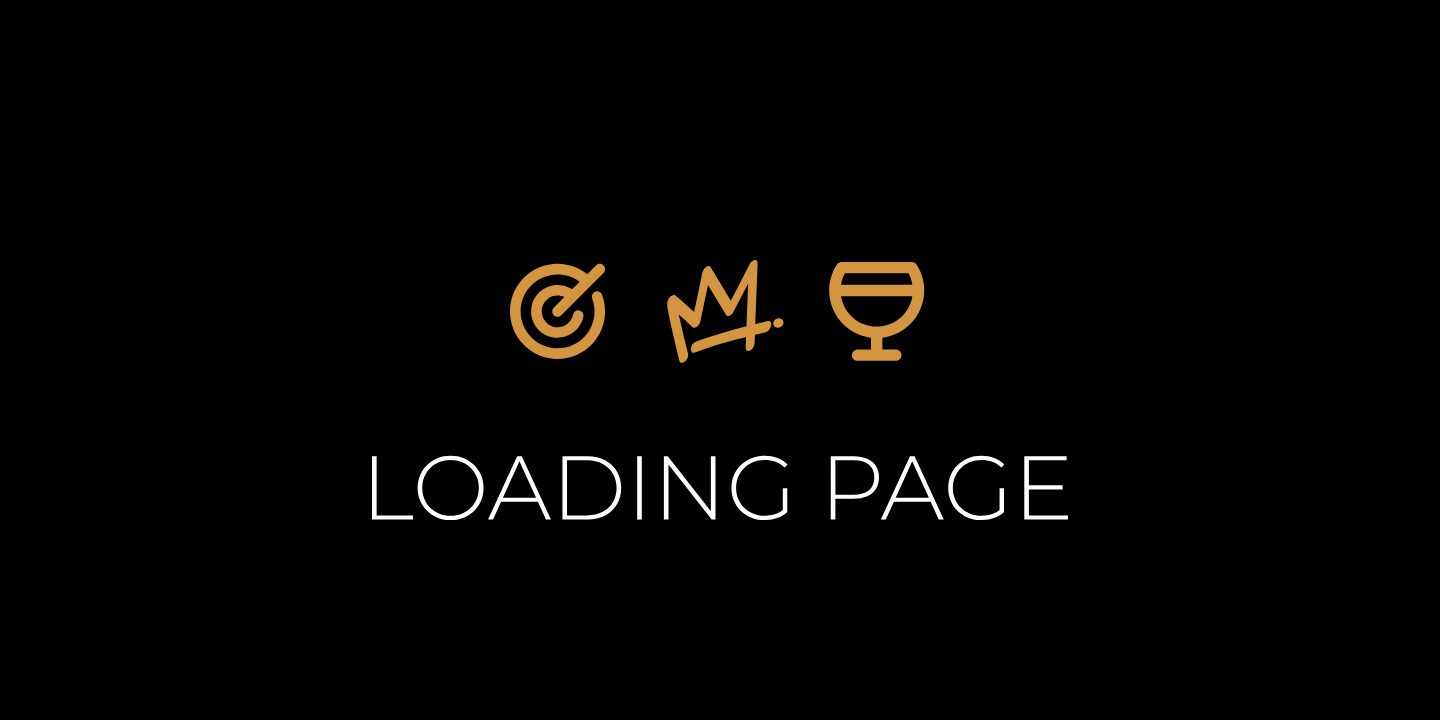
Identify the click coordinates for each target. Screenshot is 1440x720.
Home (778, 530)
